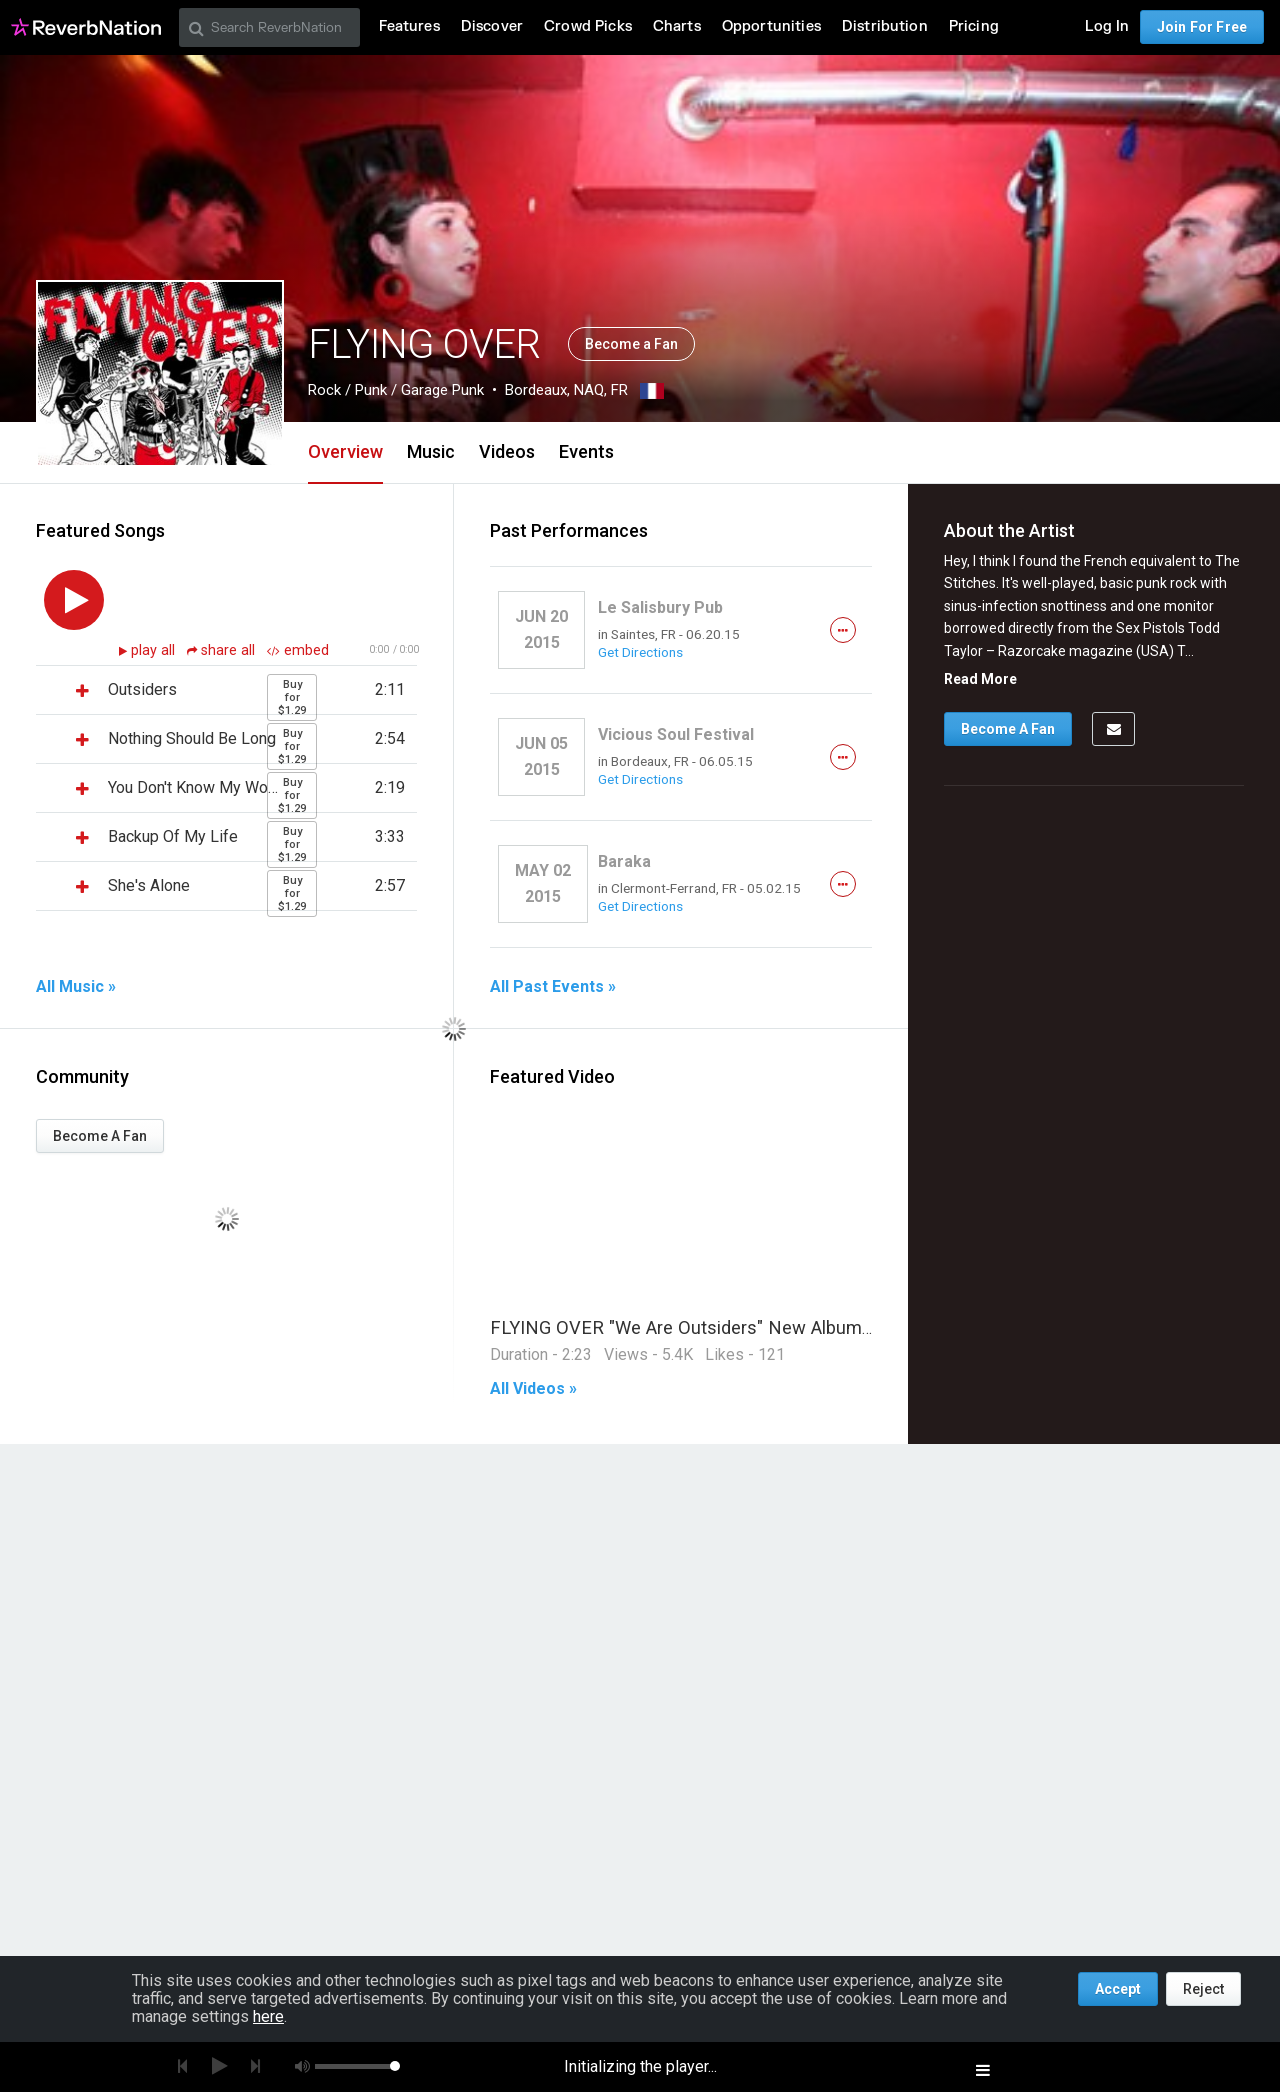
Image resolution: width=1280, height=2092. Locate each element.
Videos (507, 451)
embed (298, 650)
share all (223, 650)
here (268, 2016)
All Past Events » (553, 987)
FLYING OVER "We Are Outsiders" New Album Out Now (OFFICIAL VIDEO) (792, 1327)
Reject (1203, 1989)
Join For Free (1202, 27)
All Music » (76, 987)
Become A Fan (100, 1136)
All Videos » (533, 1389)
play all (155, 650)
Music (431, 451)
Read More (980, 679)
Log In (1107, 26)
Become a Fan (631, 344)
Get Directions (640, 652)
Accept (1118, 1989)
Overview (345, 451)
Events (586, 451)
